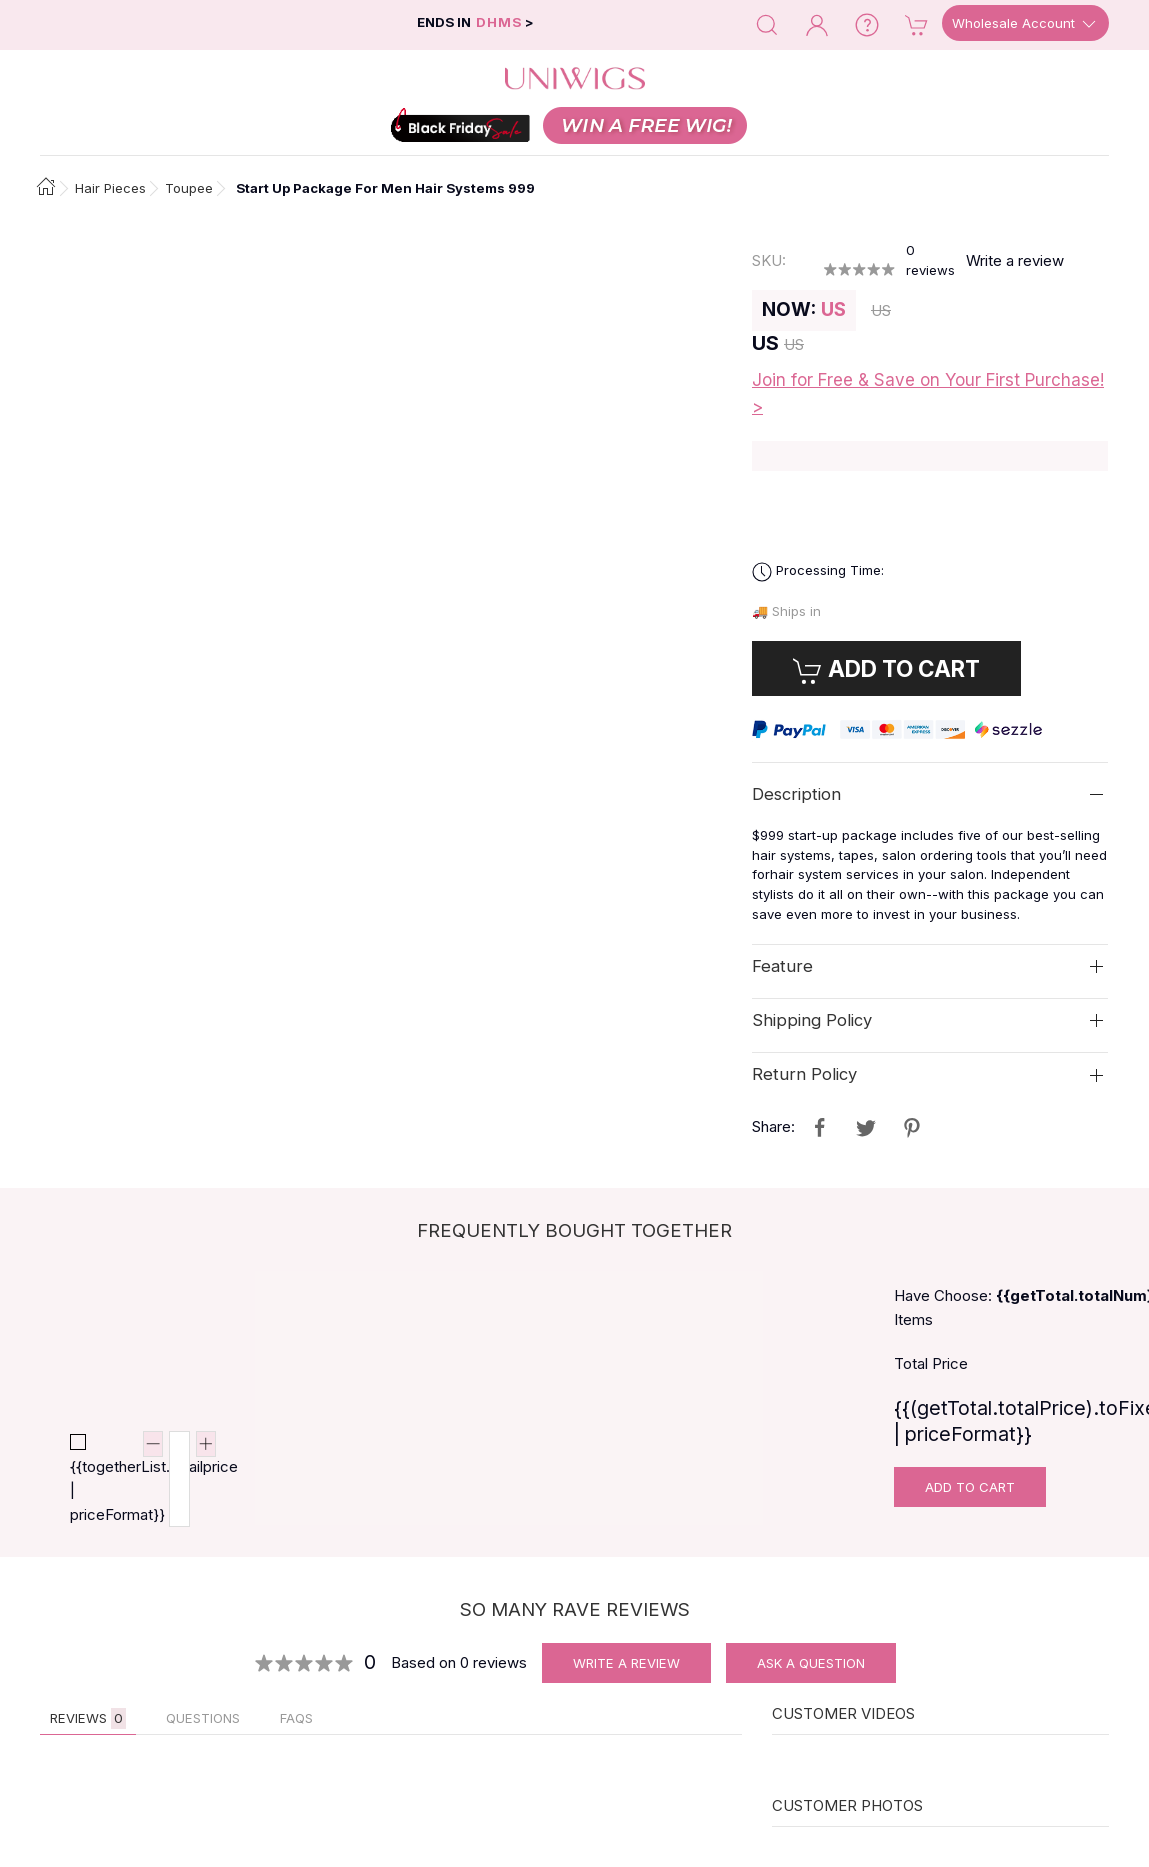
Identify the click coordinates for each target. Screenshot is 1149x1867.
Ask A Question (811, 1663)
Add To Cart (970, 1487)
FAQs (296, 1718)
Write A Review (626, 1663)
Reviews (88, 1718)
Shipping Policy (812, 1020)
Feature (782, 966)
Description (796, 794)
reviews (930, 260)
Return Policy (804, 1074)
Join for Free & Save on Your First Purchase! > (928, 393)
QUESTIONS (203, 1718)
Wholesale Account (1025, 24)
